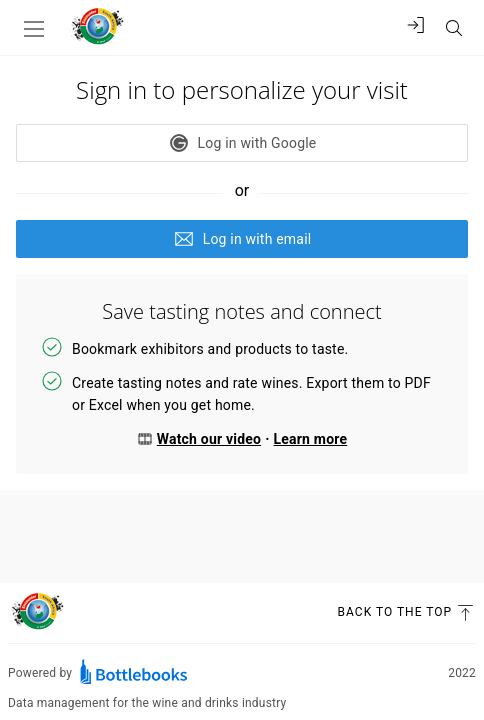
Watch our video (199, 439)
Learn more (311, 439)
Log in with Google (242, 143)
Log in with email (242, 239)
